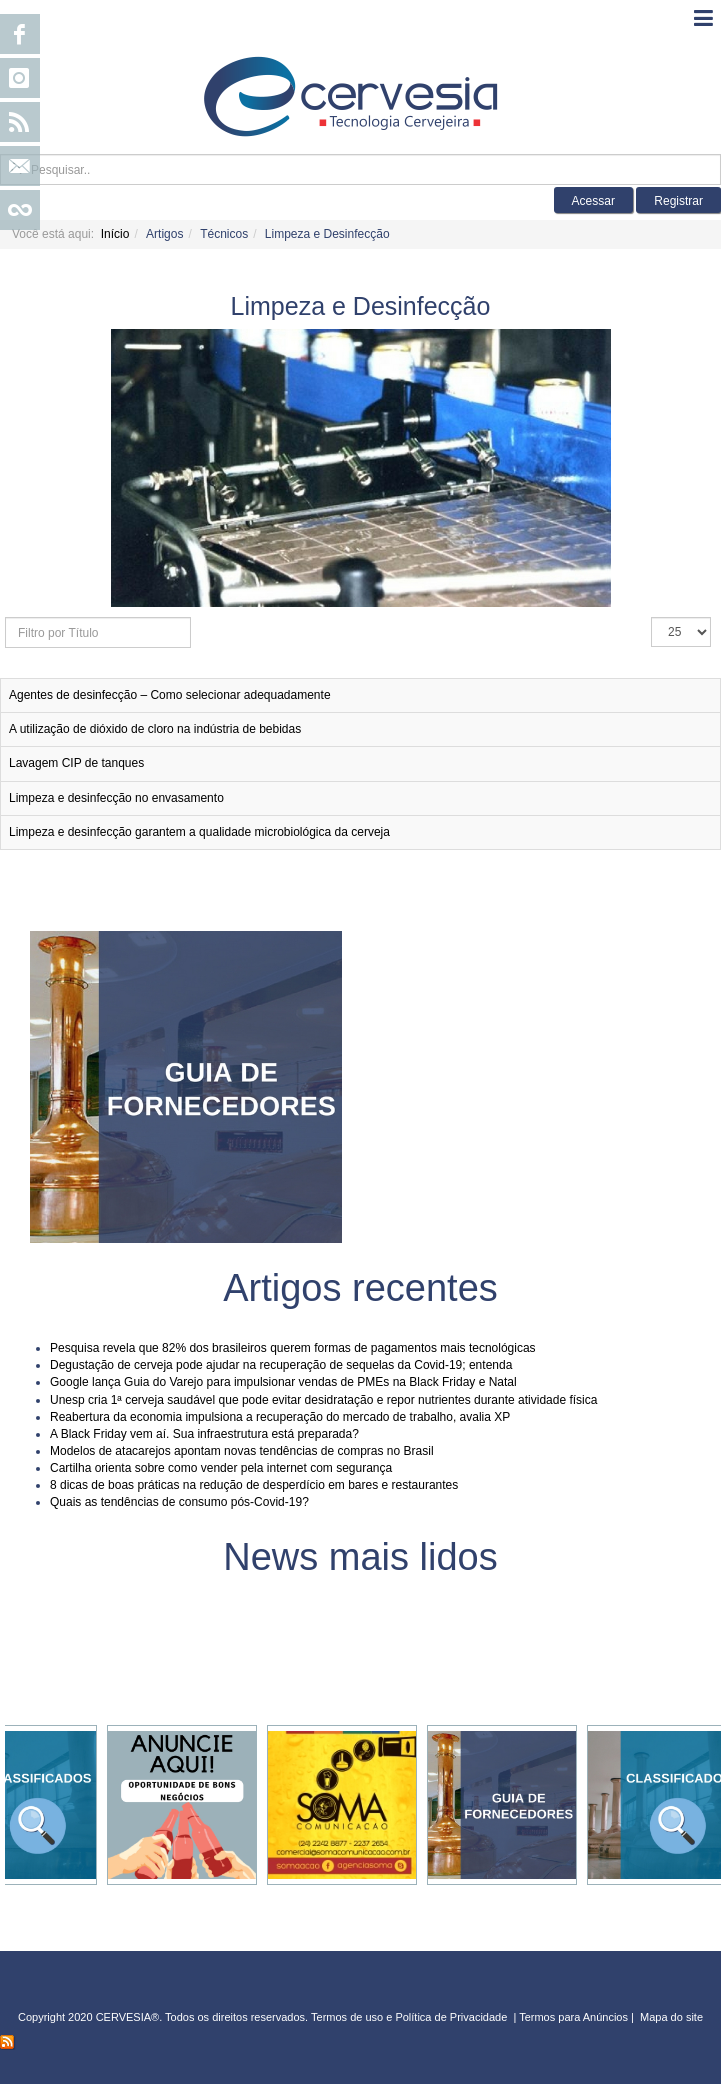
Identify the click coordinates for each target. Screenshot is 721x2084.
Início (115, 234)
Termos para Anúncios (575, 2017)
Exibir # (651, 617)
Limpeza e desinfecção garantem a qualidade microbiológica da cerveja (199, 832)
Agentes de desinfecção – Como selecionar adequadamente (170, 695)
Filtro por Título (5, 617)
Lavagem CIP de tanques (76, 763)
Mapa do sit (668, 2017)
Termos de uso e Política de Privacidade (409, 2017)
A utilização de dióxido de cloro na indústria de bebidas (155, 729)
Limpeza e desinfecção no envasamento (116, 798)
